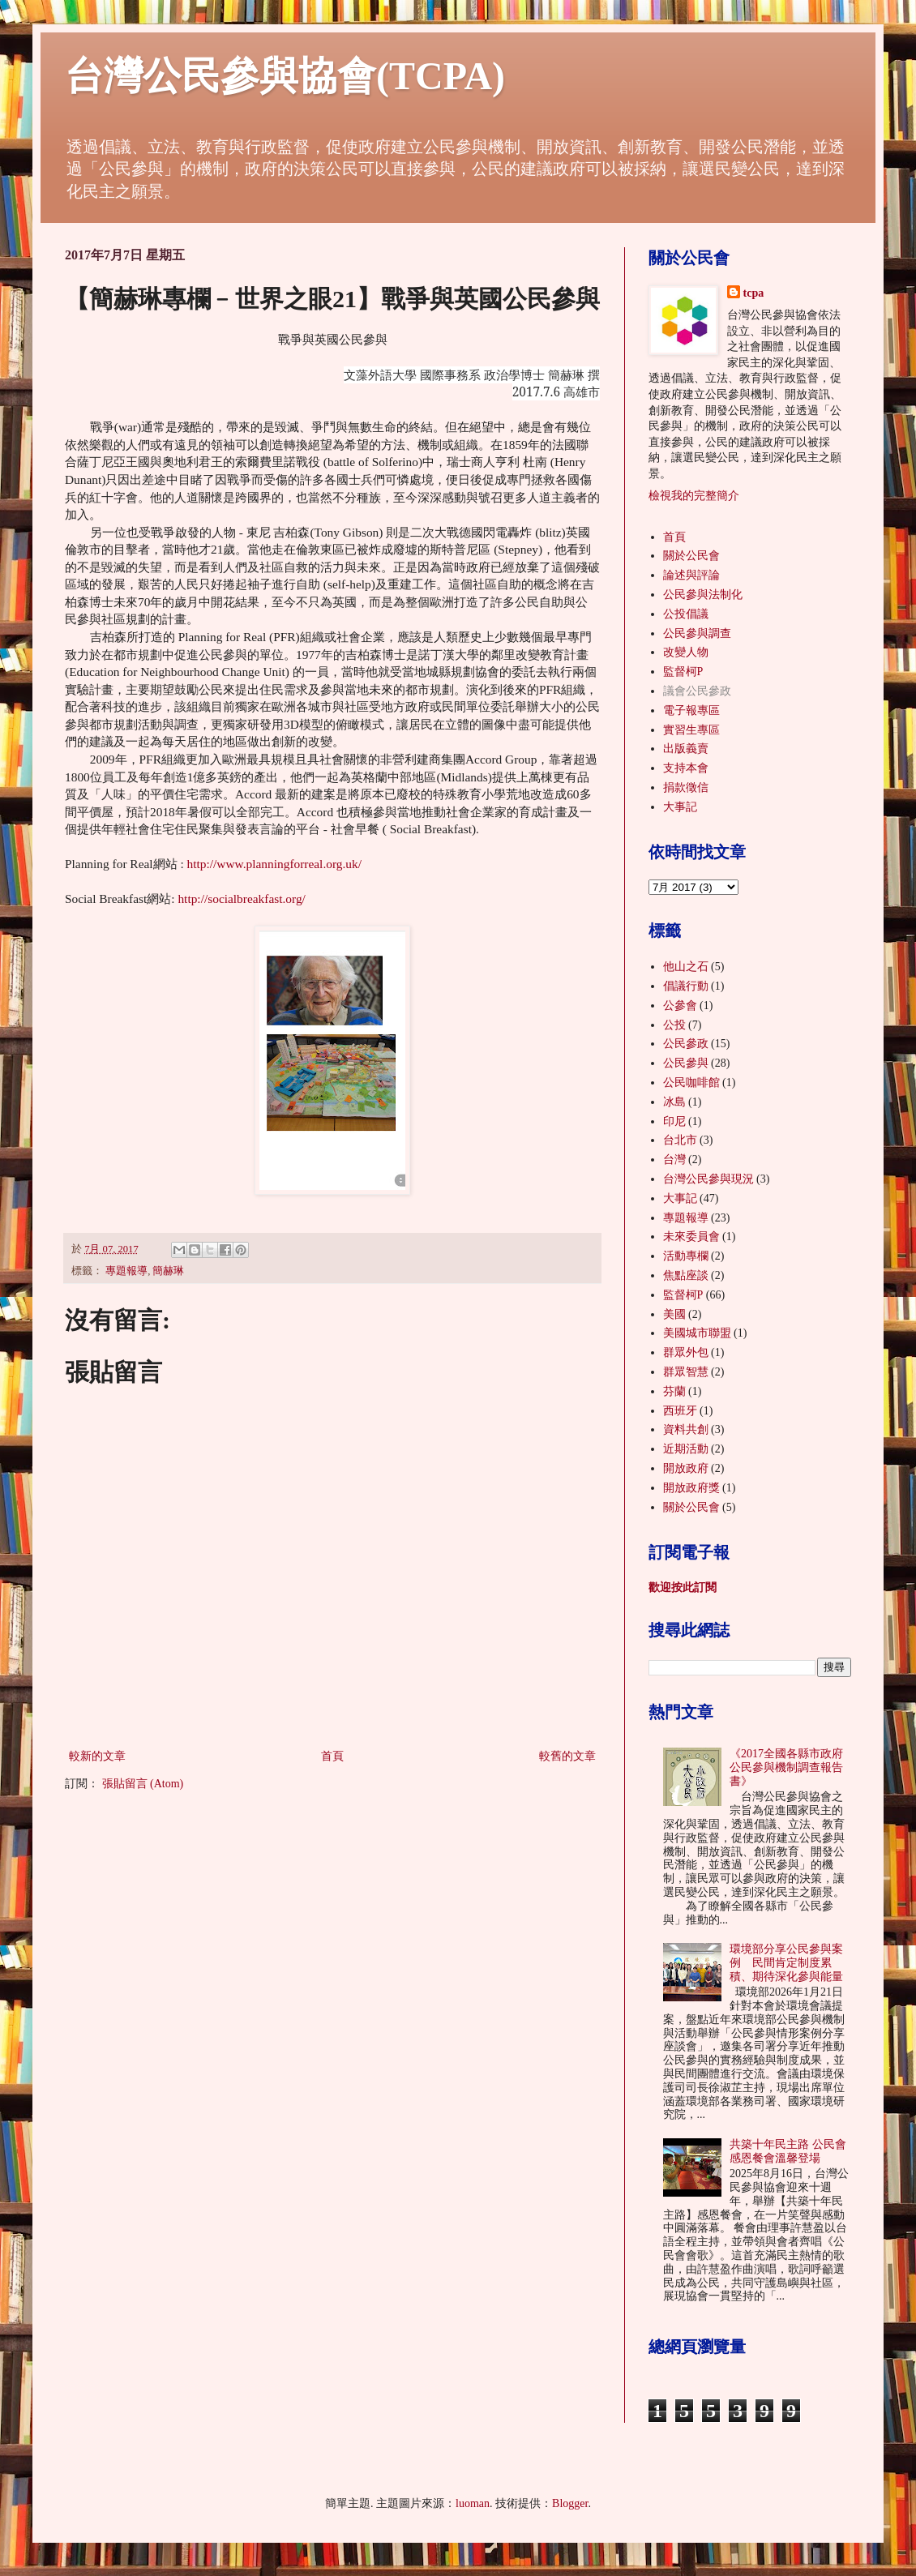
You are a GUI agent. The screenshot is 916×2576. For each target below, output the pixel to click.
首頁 (332, 1756)
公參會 (680, 1005)
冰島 (674, 1102)
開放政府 (685, 1468)
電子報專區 (691, 710)
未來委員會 (691, 1236)
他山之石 (685, 967)
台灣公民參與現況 (708, 1179)
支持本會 (685, 768)
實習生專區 (691, 730)
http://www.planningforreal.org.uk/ (274, 864)
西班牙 (680, 1411)
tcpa (753, 293)
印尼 (674, 1121)
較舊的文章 (567, 1756)
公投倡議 (685, 614)
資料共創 (685, 1429)
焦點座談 (685, 1275)
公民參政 (685, 1044)
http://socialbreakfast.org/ (241, 898)
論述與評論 (691, 575)
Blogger (570, 2503)
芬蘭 (674, 1391)
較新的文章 (97, 1756)
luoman (473, 2503)
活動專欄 (685, 1256)
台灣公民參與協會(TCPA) (285, 75)
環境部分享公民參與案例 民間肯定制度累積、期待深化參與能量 (786, 1963)
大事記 (680, 807)
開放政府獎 (691, 1488)
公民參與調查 (697, 633)
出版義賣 (685, 748)
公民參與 (685, 1063)
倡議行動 (685, 986)
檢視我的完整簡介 (693, 496)
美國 (674, 1314)
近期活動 (685, 1449)
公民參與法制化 (703, 594)
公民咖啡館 (691, 1082)
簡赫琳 (168, 1271)
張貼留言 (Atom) (143, 1784)
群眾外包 (685, 1352)
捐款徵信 (685, 787)
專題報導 (126, 1271)
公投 (674, 1025)
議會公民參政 (697, 691)
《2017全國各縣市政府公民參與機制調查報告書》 (786, 1767)
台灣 (674, 1159)
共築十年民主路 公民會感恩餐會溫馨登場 (788, 2151)
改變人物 (685, 652)
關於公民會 (691, 556)
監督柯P (683, 671)
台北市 (680, 1140)
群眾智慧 (685, 1372)
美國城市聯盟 (697, 1333)
